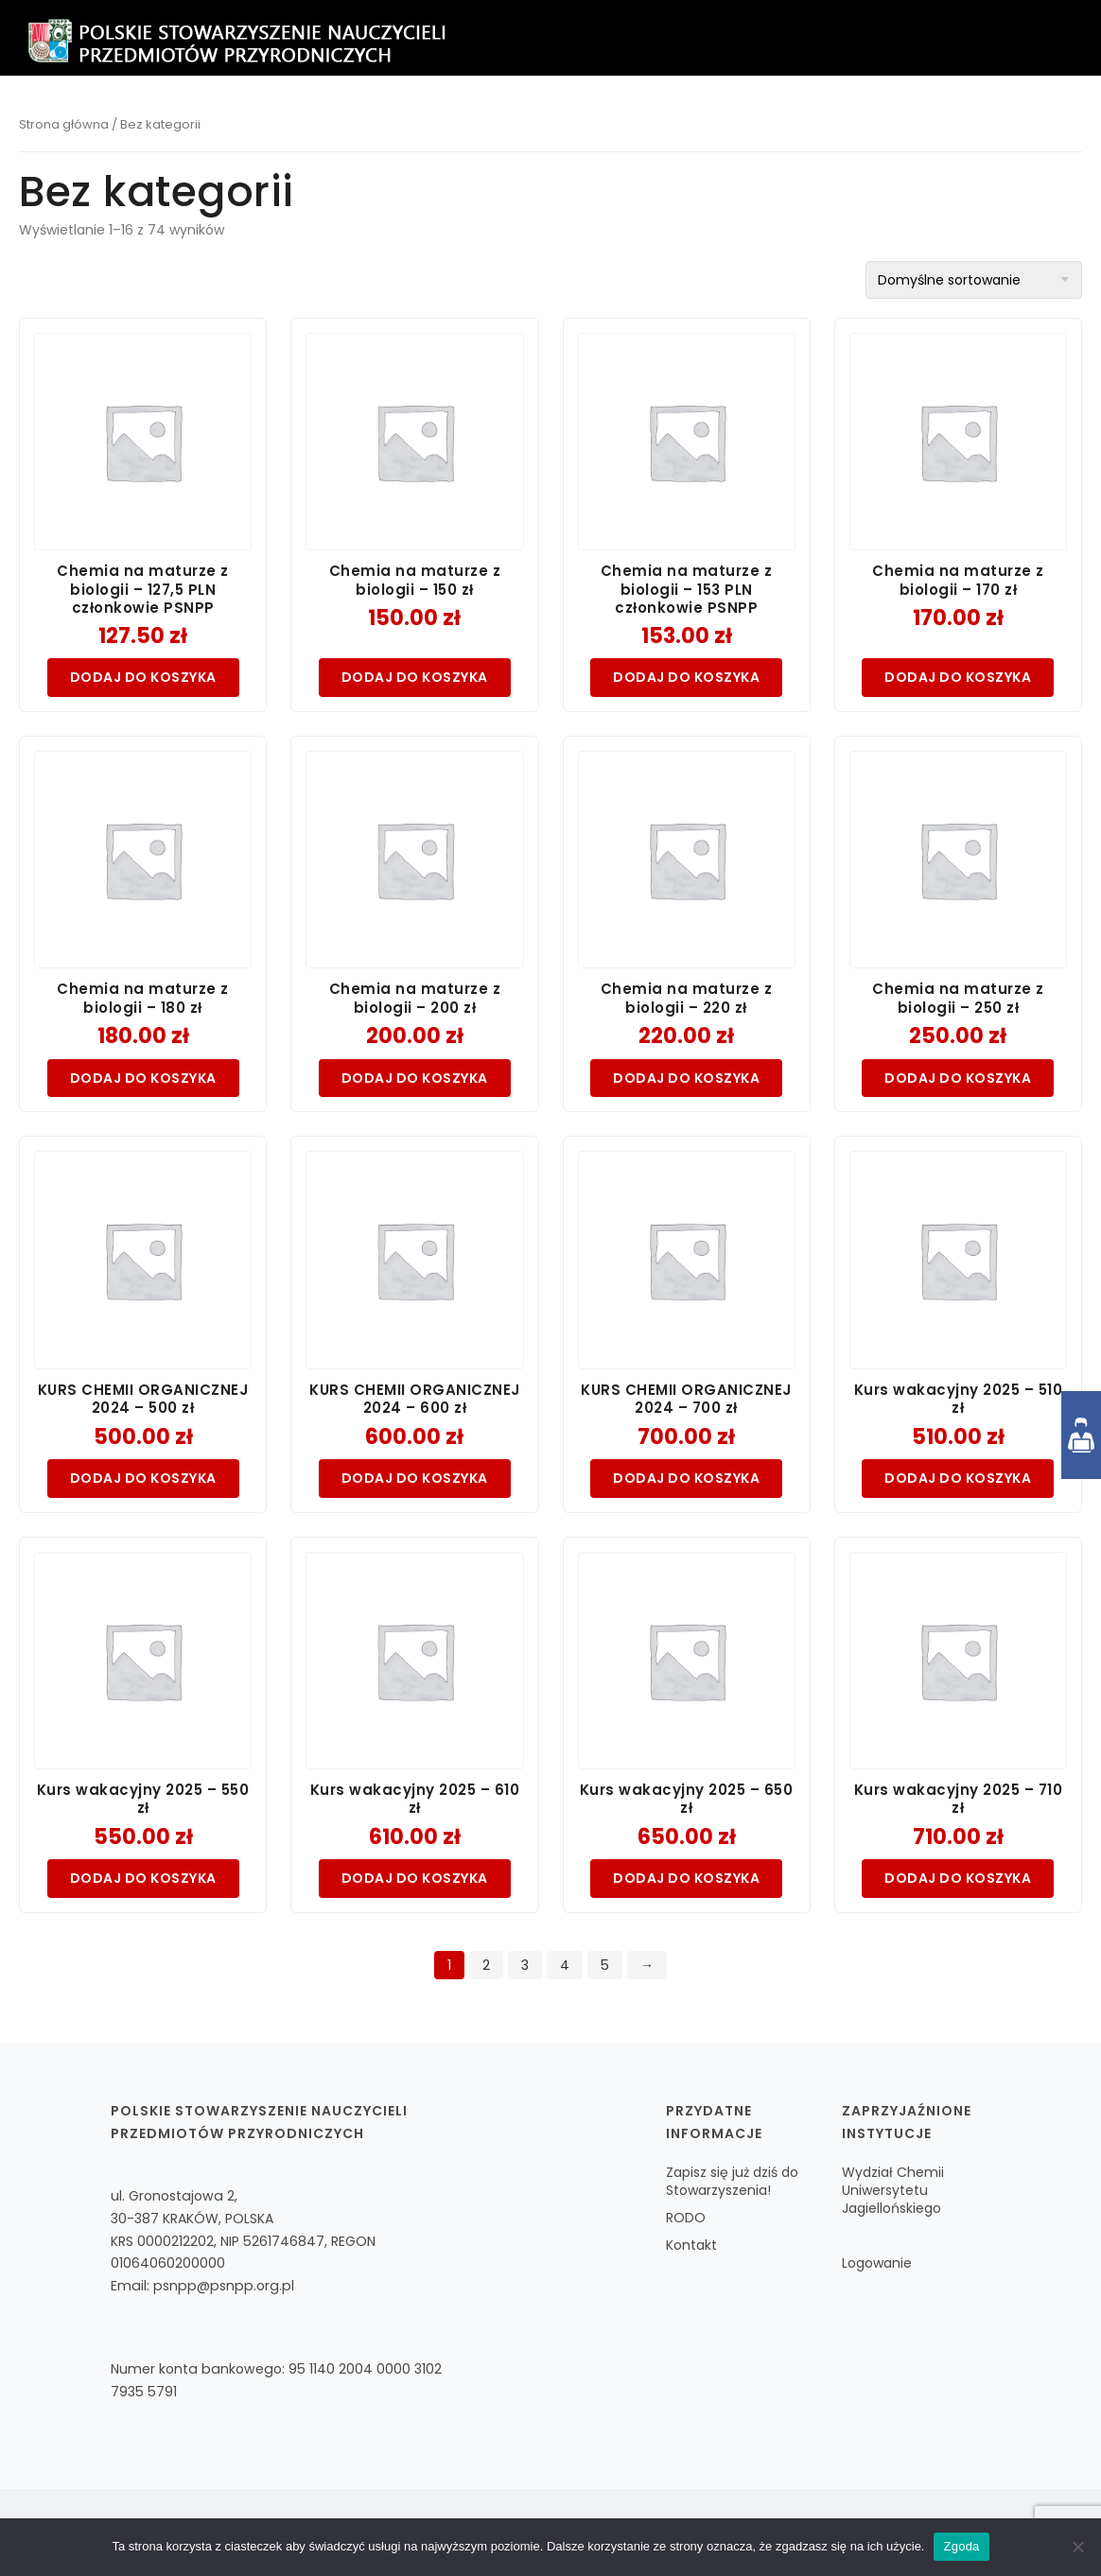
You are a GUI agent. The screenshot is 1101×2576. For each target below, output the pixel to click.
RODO (686, 2217)
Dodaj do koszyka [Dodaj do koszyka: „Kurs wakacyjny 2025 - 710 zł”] (957, 1878)
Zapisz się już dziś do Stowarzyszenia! (732, 2181)
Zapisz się (496, 114)
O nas (413, 114)
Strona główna (64, 124)
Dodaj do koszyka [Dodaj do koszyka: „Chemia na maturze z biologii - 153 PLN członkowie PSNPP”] (686, 677)
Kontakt (940, 114)
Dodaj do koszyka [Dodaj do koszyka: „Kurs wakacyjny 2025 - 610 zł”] (414, 1878)
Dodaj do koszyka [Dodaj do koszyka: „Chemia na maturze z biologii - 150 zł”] (414, 677)
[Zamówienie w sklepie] (973, 280)
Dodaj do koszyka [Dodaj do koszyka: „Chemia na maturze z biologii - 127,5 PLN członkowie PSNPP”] (143, 677)
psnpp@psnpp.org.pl (223, 2285)
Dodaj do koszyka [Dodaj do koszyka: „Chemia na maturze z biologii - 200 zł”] (414, 1078)
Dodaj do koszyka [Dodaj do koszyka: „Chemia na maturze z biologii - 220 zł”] (686, 1078)
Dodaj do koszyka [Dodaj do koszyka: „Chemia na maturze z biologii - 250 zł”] (957, 1078)
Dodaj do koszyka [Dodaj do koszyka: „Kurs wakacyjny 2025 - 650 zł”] (686, 1878)
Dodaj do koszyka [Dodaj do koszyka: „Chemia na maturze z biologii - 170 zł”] (957, 677)
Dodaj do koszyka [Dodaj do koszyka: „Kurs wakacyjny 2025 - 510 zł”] (957, 1478)
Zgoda (961, 2546)
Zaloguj (1030, 114)
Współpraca (837, 114)
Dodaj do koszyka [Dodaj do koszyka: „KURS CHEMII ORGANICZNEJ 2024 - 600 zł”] (414, 1478)
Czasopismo (601, 114)
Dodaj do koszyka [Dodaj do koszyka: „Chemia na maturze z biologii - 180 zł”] (143, 1078)
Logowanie (877, 2263)
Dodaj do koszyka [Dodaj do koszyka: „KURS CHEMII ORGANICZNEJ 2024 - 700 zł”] (686, 1478)
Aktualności (718, 114)
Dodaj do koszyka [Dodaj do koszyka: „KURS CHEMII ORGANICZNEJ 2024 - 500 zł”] (143, 1478)
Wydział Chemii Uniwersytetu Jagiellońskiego (893, 2190)
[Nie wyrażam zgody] (1077, 2546)
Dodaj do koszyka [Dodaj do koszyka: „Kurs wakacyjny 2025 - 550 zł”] (143, 1878)
